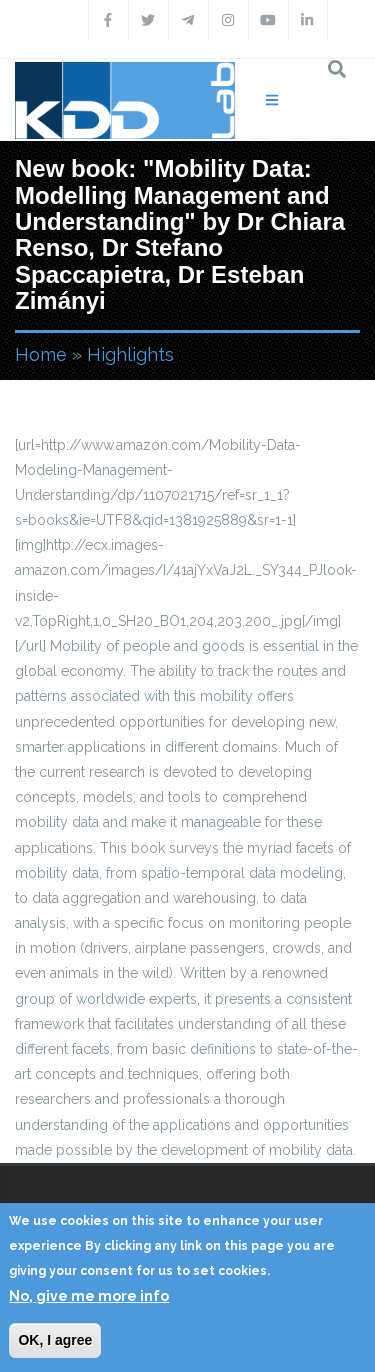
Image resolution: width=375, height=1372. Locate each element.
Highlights (130, 354)
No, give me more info (89, 1296)
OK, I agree (55, 1340)
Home (41, 354)
